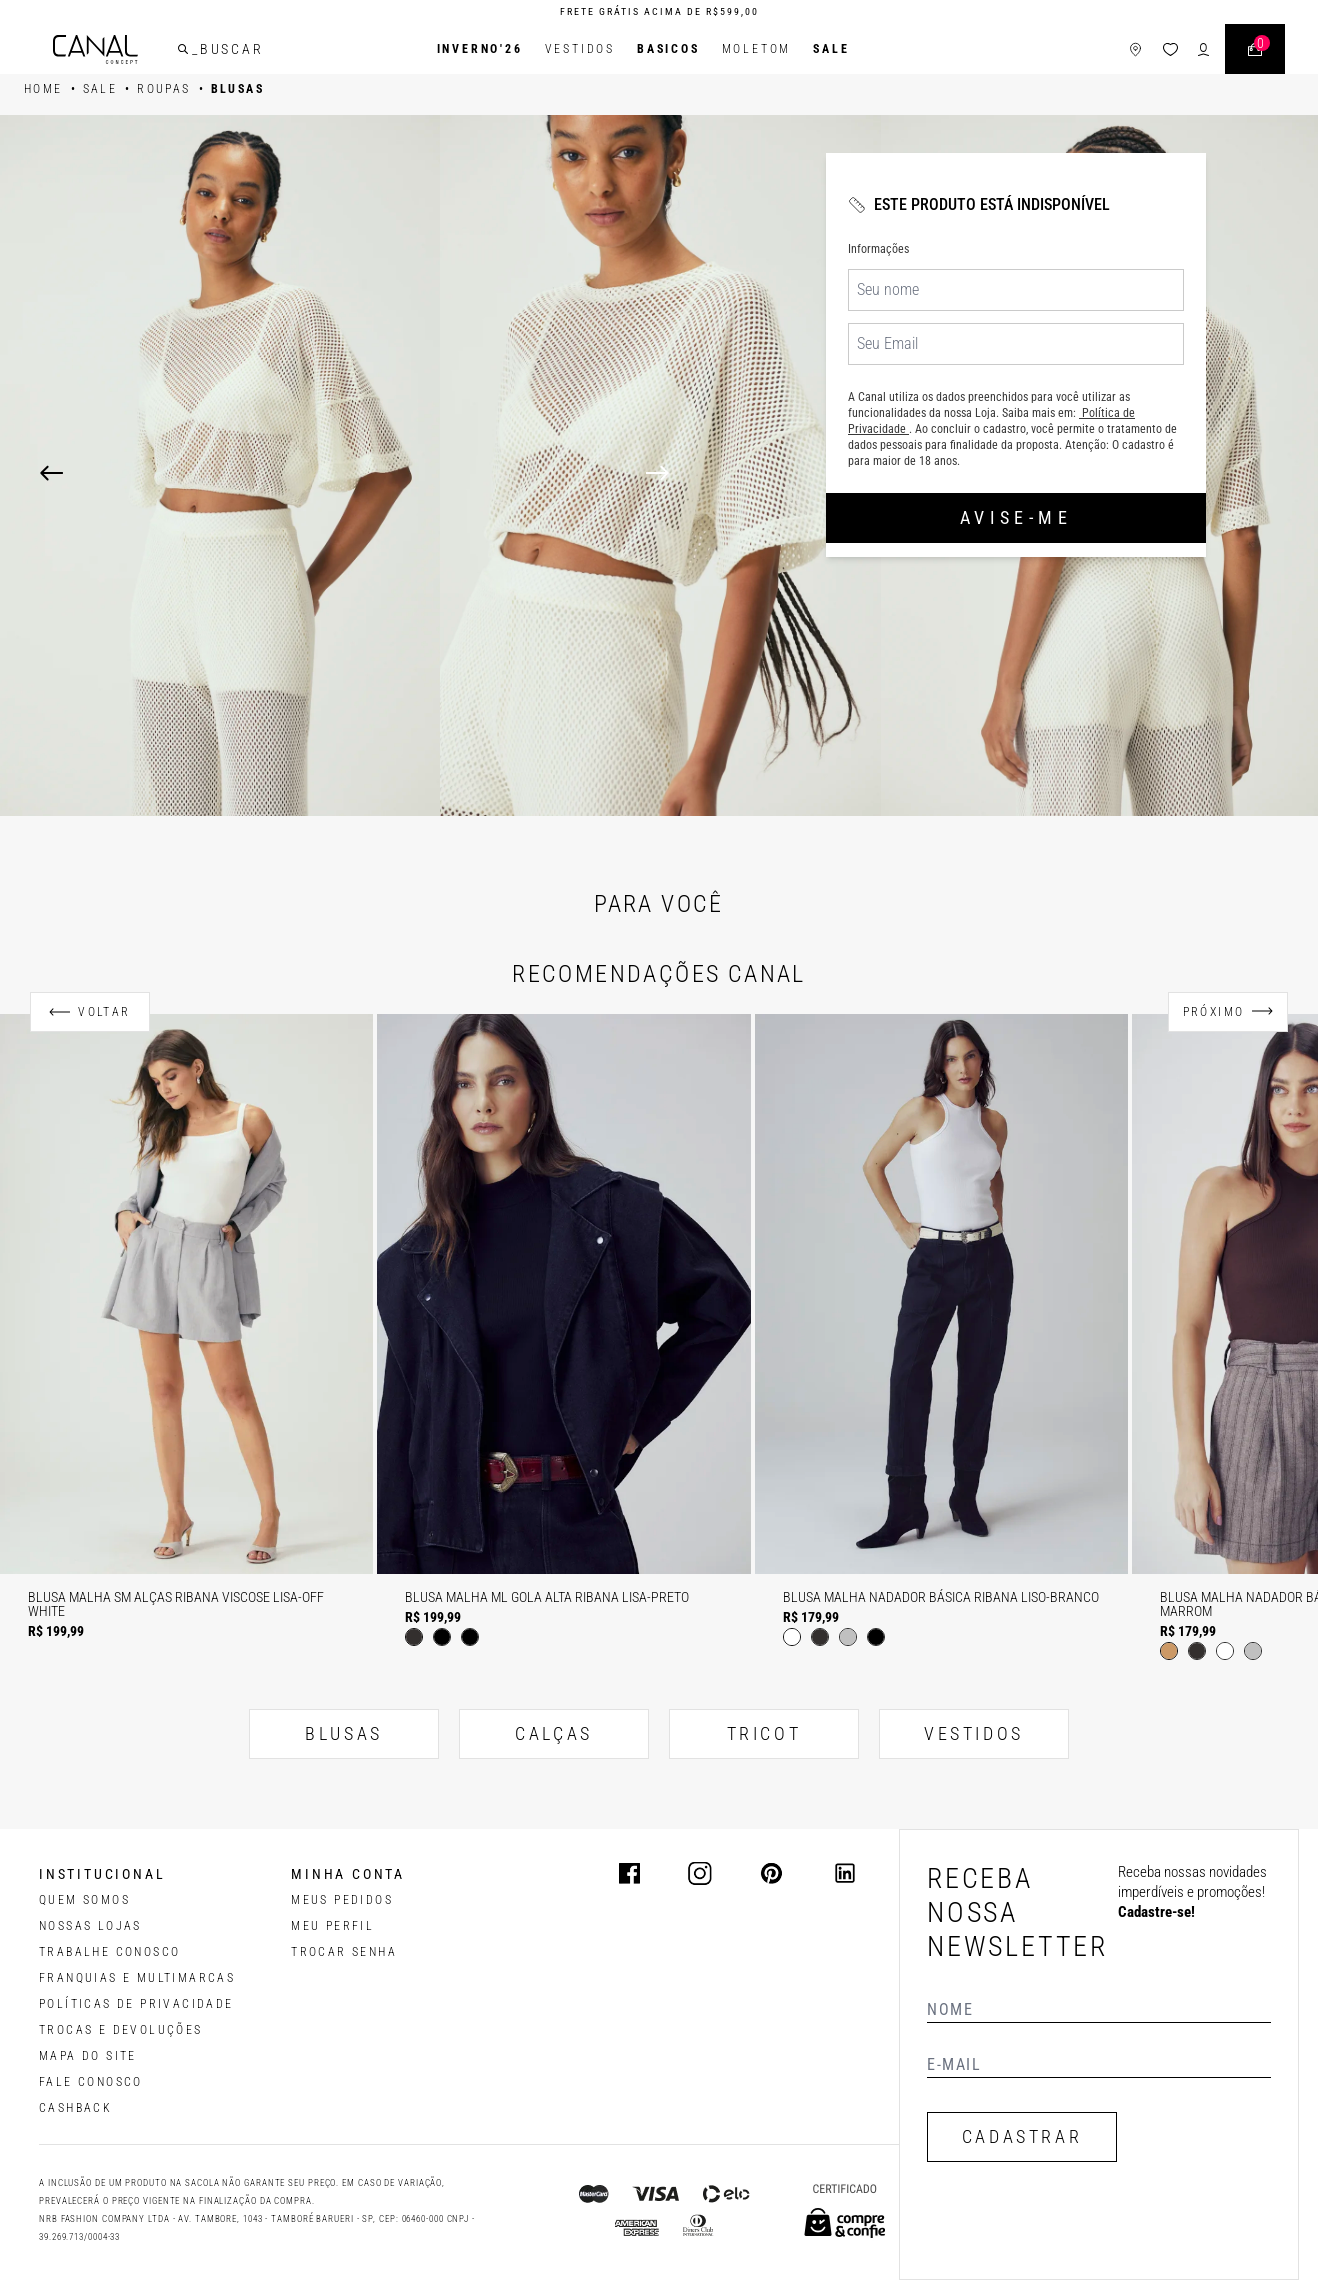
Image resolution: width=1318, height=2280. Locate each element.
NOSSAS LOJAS (90, 1926)
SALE (831, 49)
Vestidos (580, 49)
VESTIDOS (974, 1733)
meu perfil (332, 1926)
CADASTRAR (1022, 2136)
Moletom (757, 49)
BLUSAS (344, 1733)
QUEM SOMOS (84, 1900)
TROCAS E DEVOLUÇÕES (121, 2030)
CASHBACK (75, 2108)
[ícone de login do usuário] (1203, 49)
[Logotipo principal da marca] (95, 49)
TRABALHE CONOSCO (109, 1952)
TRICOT (764, 1733)
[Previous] (51, 473)
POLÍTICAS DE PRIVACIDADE (136, 2004)
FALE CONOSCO (91, 2082)
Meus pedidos (342, 1900)
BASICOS (668, 49)
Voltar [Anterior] (104, 1012)
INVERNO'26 (480, 49)
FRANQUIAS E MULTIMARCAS (137, 1978)
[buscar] (183, 49)
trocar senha (344, 1952)
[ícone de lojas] (1135, 49)
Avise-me (1016, 517)
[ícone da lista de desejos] (1170, 49)
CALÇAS (554, 1733)
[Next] (962, 473)
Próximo (1214, 1012)
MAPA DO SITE (88, 2056)
